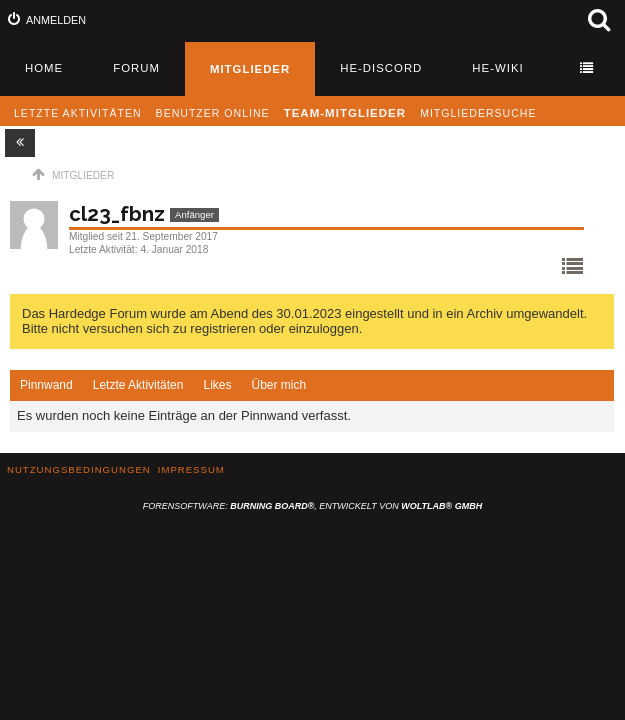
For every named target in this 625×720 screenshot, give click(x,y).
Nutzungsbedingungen (79, 469)
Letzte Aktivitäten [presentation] (138, 385)
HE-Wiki (497, 68)
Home (44, 68)
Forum (136, 68)
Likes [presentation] (217, 385)
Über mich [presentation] (278, 385)
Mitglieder (250, 69)
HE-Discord (381, 68)
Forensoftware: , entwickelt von (312, 506)
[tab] (46, 386)
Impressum (191, 469)
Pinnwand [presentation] (46, 385)
